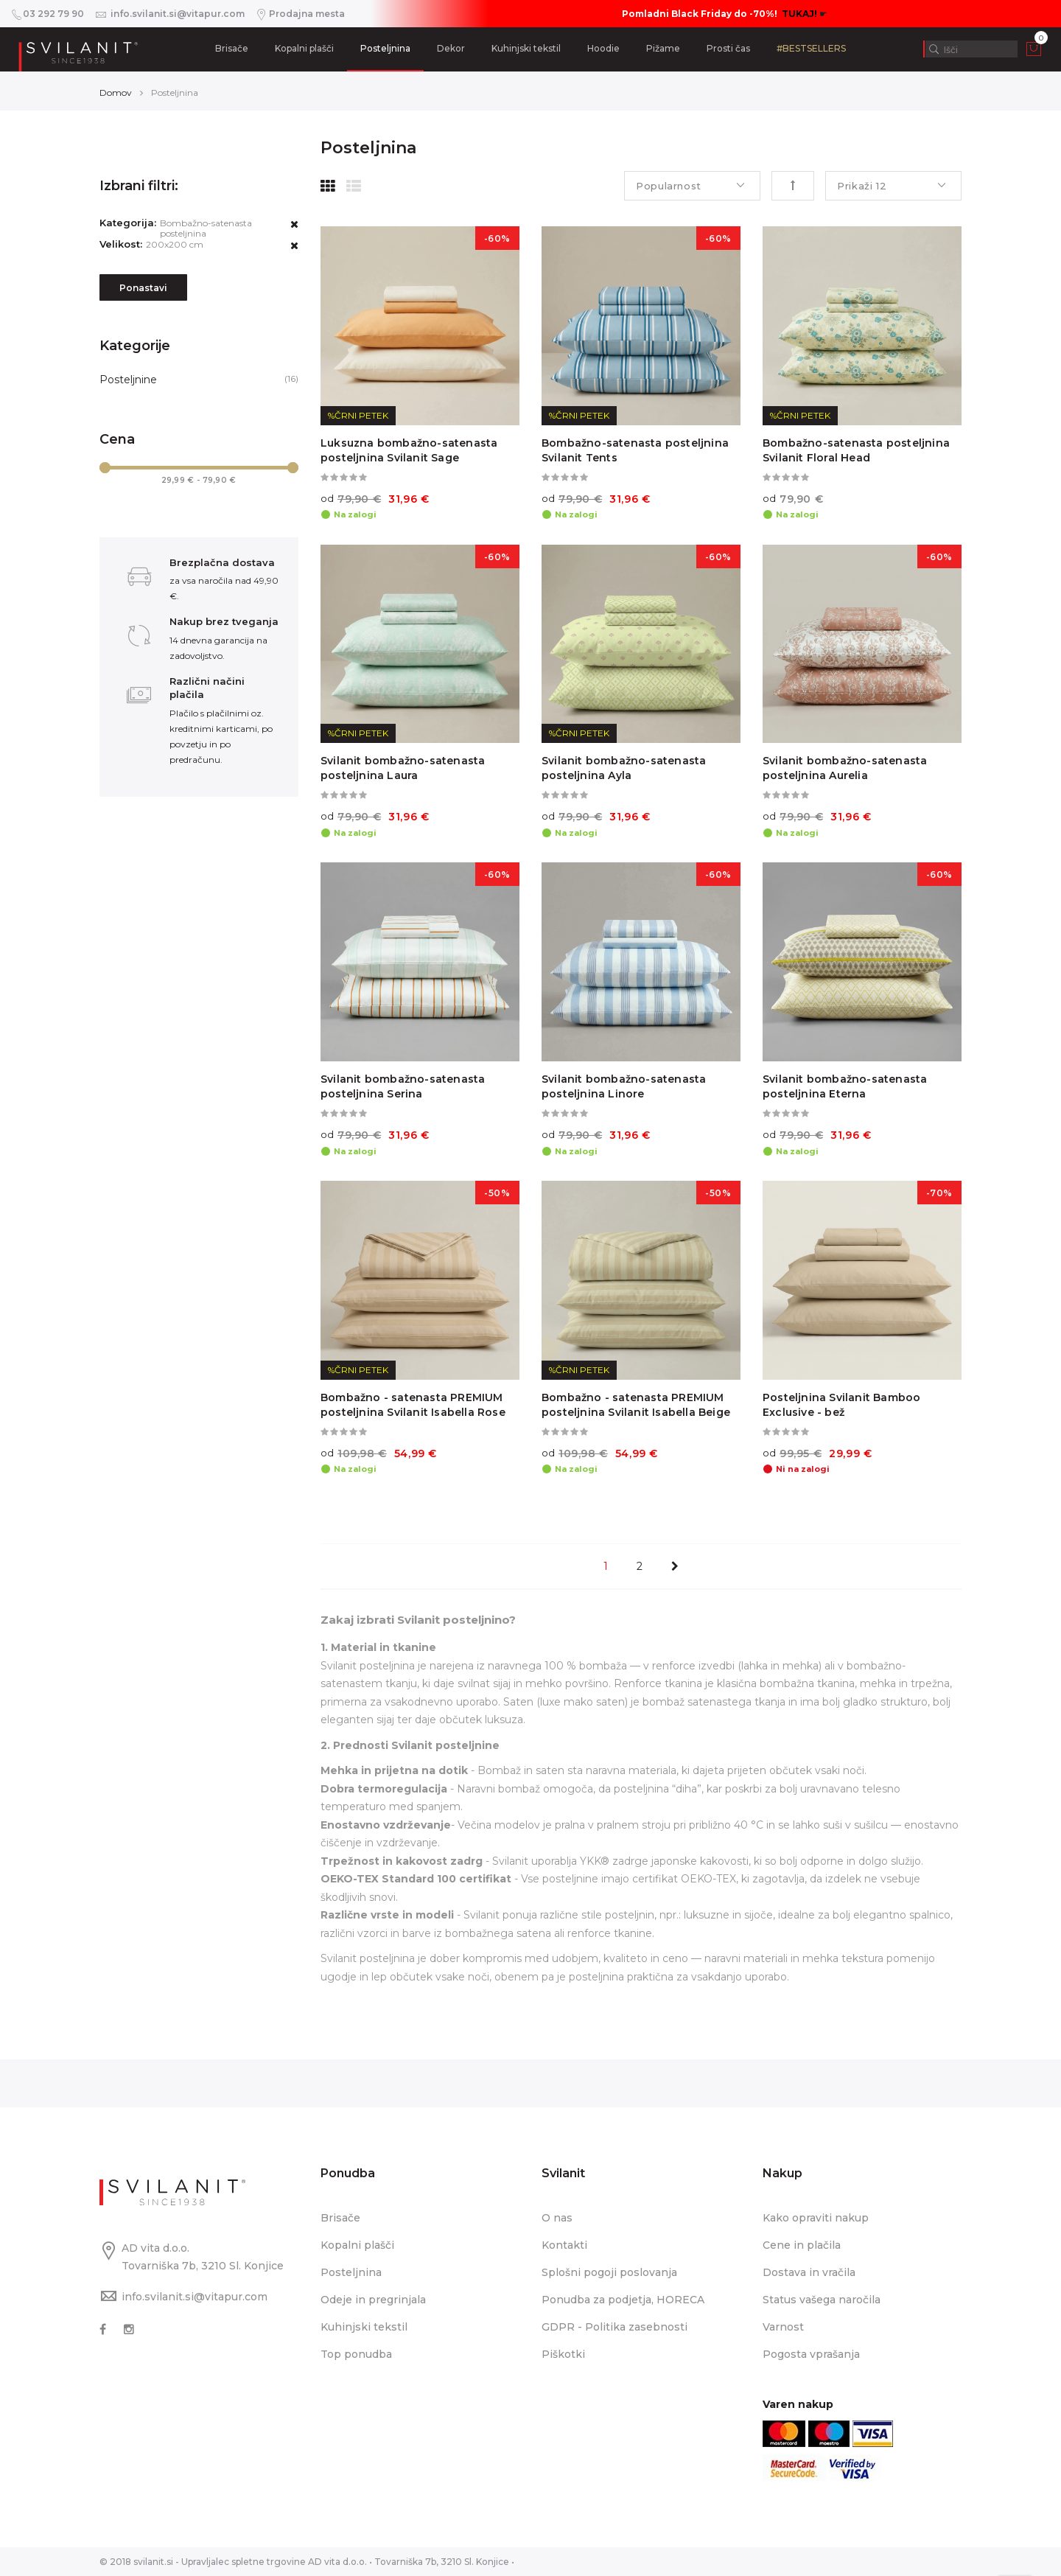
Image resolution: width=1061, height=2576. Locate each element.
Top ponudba (356, 2354)
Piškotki (563, 2354)
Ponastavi (143, 287)
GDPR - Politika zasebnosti (614, 2327)
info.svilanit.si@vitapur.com (194, 2296)
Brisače (231, 48)
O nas (557, 2217)
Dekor (451, 48)
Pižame (663, 48)
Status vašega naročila (821, 2299)
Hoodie (603, 48)
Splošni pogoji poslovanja (609, 2272)
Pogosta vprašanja (811, 2354)
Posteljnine (128, 379)
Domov (115, 92)
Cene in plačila (802, 2245)
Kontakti (564, 2245)
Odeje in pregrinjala (373, 2299)
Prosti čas (728, 48)
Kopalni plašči (304, 48)
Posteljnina (385, 48)
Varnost (783, 2327)
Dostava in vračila (809, 2272)
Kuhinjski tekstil (526, 48)
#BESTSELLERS (811, 48)
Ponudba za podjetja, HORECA (623, 2299)
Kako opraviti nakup (816, 2217)
